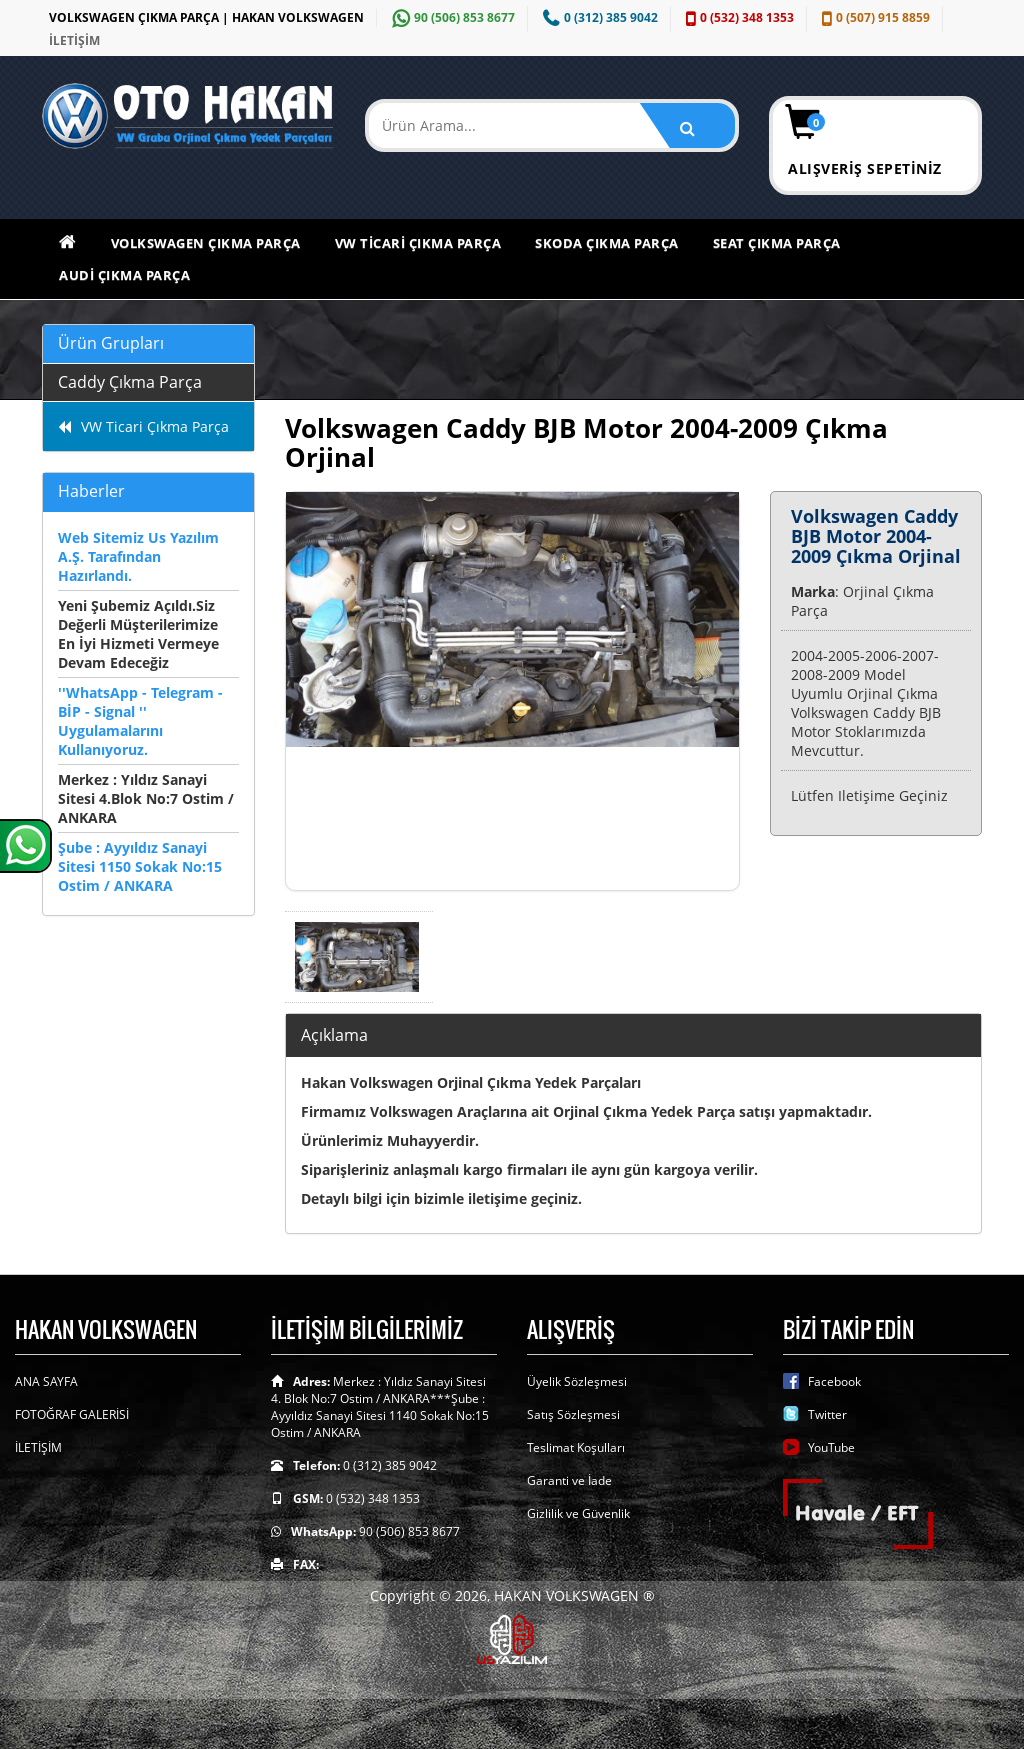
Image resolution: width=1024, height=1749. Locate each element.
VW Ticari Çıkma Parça (418, 243)
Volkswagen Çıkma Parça (206, 243)
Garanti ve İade (569, 1480)
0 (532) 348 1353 (737, 17)
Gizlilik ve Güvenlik (578, 1513)
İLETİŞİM (74, 40)
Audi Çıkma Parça (124, 275)
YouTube (831, 1447)
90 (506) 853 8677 (451, 17)
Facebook (834, 1381)
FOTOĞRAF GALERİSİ (72, 1414)
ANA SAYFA (46, 1381)
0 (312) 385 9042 (598, 17)
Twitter (827, 1414)
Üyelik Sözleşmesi (577, 1381)
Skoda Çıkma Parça (607, 243)
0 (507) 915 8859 (873, 17)
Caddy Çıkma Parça (130, 382)
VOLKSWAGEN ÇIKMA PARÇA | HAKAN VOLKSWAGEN (206, 17)
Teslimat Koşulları (576, 1447)
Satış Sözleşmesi (573, 1414)
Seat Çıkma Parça (777, 243)
